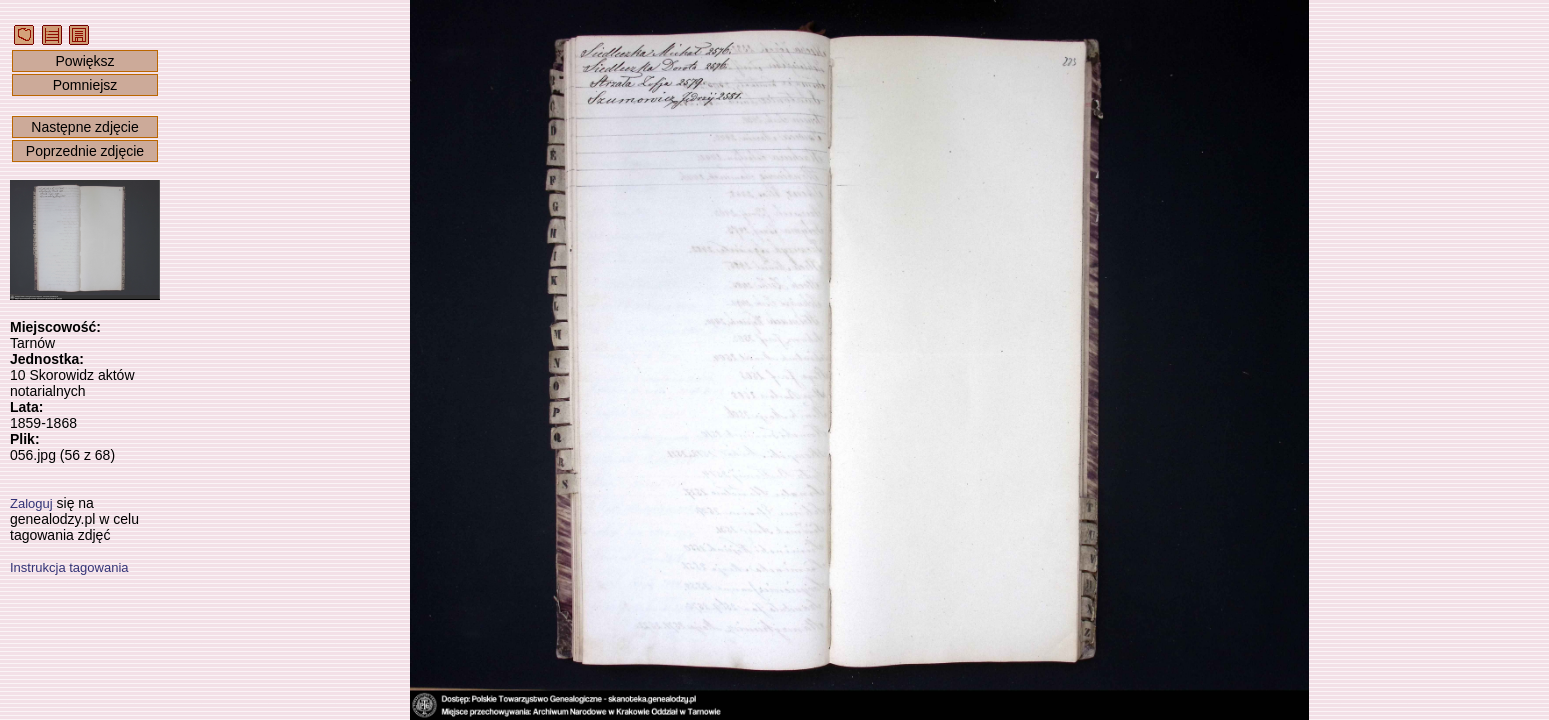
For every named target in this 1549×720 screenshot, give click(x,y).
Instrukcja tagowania (69, 567)
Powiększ (84, 61)
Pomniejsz (85, 85)
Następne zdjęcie (84, 127)
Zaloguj (31, 503)
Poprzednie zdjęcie (85, 151)
